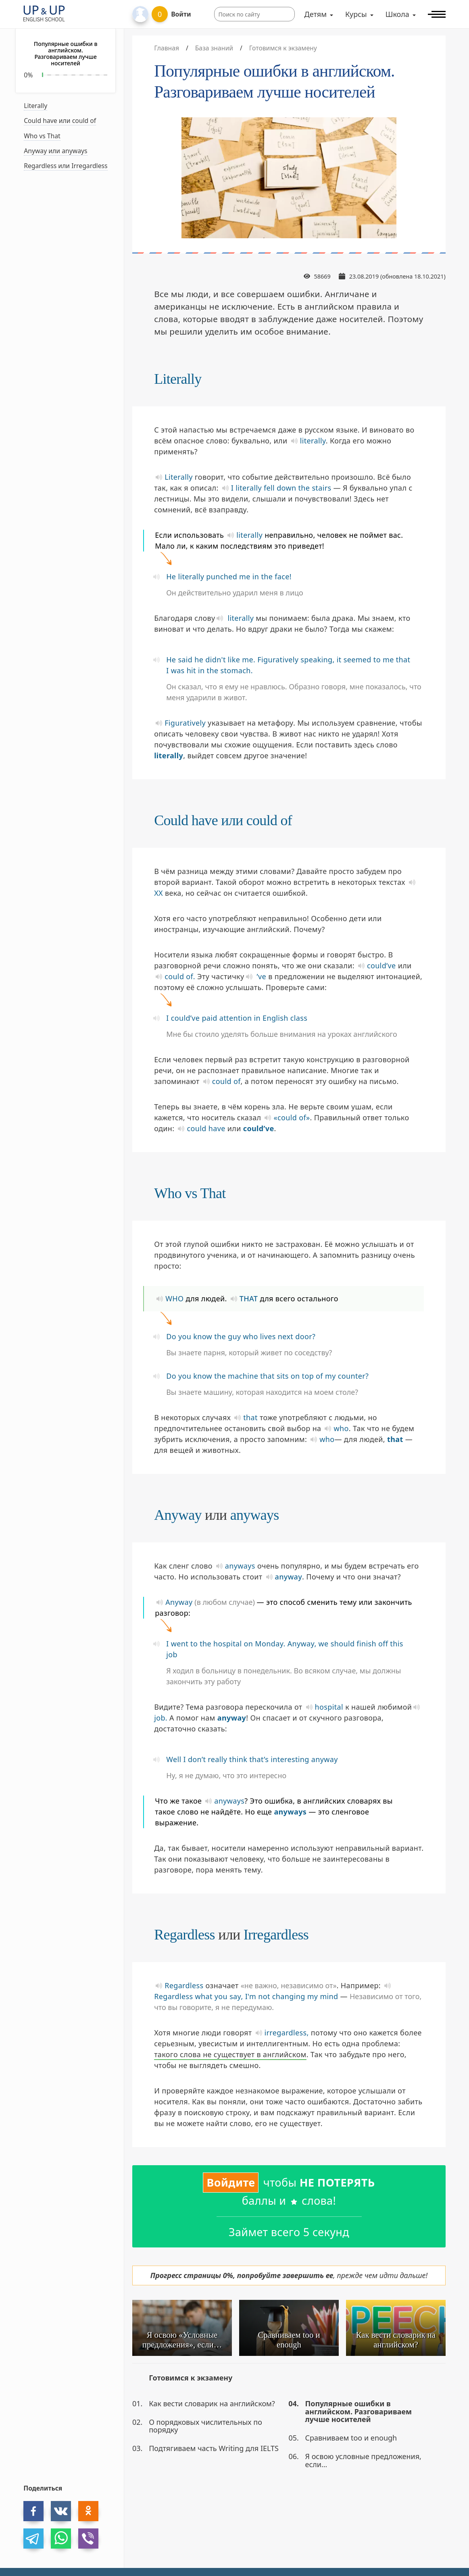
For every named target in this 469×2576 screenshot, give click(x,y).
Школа (397, 14)
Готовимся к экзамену (190, 2377)
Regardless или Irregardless (65, 165)
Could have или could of (60, 120)
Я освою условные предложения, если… (363, 2460)
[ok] (88, 2511)
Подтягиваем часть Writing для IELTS (214, 2448)
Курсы (356, 14)
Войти (181, 14)
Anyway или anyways (55, 150)
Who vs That (42, 135)
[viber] (88, 2538)
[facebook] (33, 2511)
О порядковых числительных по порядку (205, 2426)
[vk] (61, 2511)
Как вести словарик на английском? (212, 2403)
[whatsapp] (61, 2538)
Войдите (230, 2182)
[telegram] (33, 2538)
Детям (315, 14)
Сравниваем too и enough (351, 2438)
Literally (35, 105)
